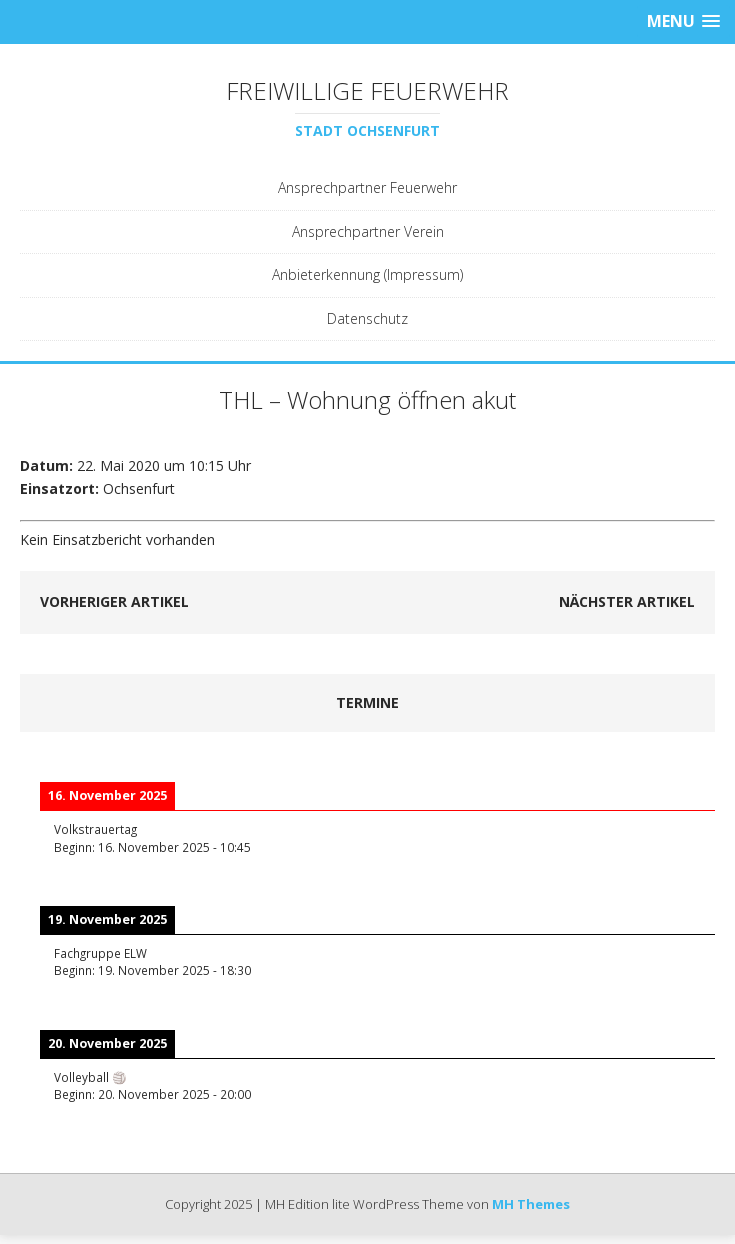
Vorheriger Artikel (114, 601)
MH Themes (531, 1204)
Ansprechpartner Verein (368, 231)
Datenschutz (367, 318)
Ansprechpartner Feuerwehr (367, 187)
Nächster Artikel (627, 601)
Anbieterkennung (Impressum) (367, 274)
